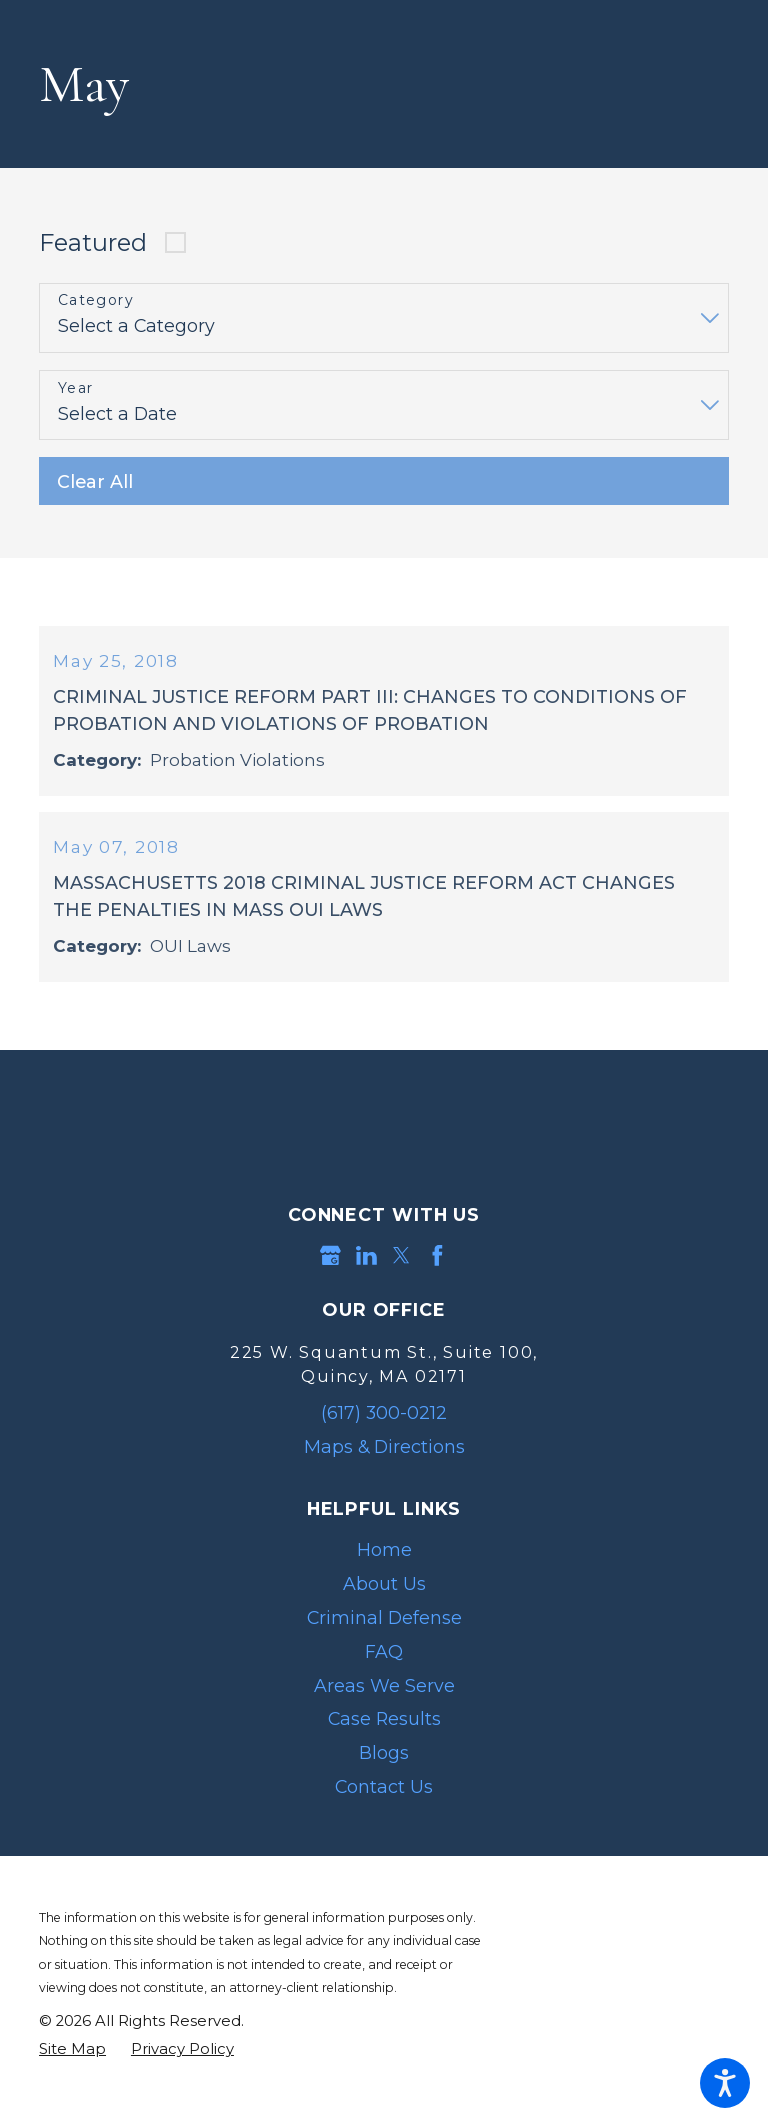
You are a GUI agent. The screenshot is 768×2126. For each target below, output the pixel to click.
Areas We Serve (384, 1698)
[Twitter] (401, 1268)
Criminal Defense (384, 1630)
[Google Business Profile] (330, 1268)
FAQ (384, 1664)
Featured (93, 242)
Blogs (384, 1765)
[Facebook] (437, 1268)
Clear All (95, 481)
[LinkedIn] (366, 1268)
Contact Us (384, 1799)
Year (76, 388)
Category (96, 300)
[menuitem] (384, 1564)
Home (384, 1563)
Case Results (384, 1731)
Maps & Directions (384, 1459)
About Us (384, 1596)
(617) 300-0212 (384, 1425)
